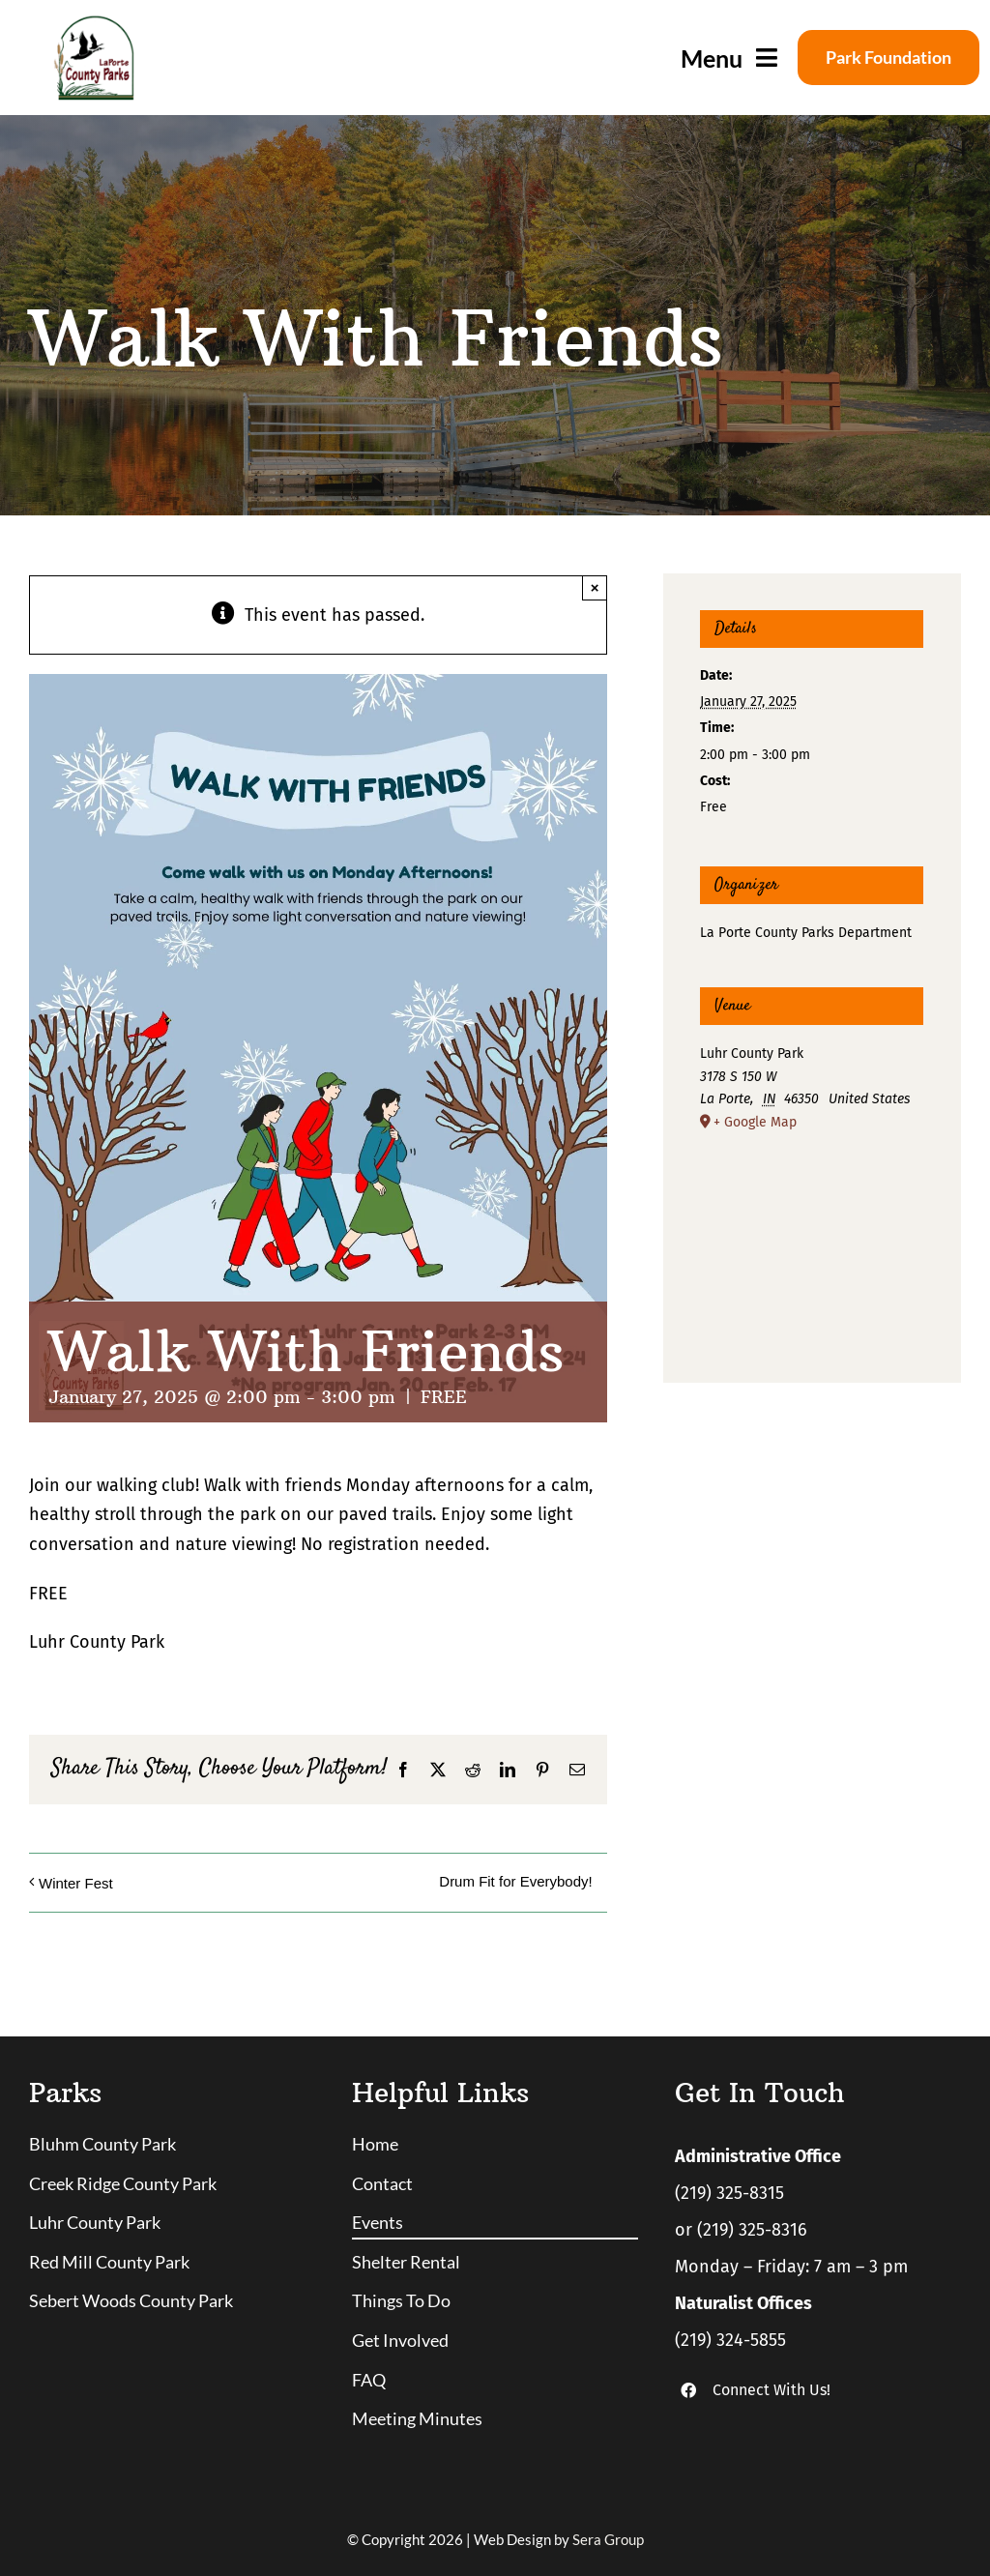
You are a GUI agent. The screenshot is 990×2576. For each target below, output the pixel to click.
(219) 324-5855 (730, 2340)
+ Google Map (755, 1122)
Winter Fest (76, 1883)
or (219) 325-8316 (741, 2229)
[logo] (93, 23)
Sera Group (608, 2539)
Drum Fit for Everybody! (515, 1881)
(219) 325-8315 (729, 2193)
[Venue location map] (811, 1236)
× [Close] (595, 587)
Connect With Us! (771, 2390)
